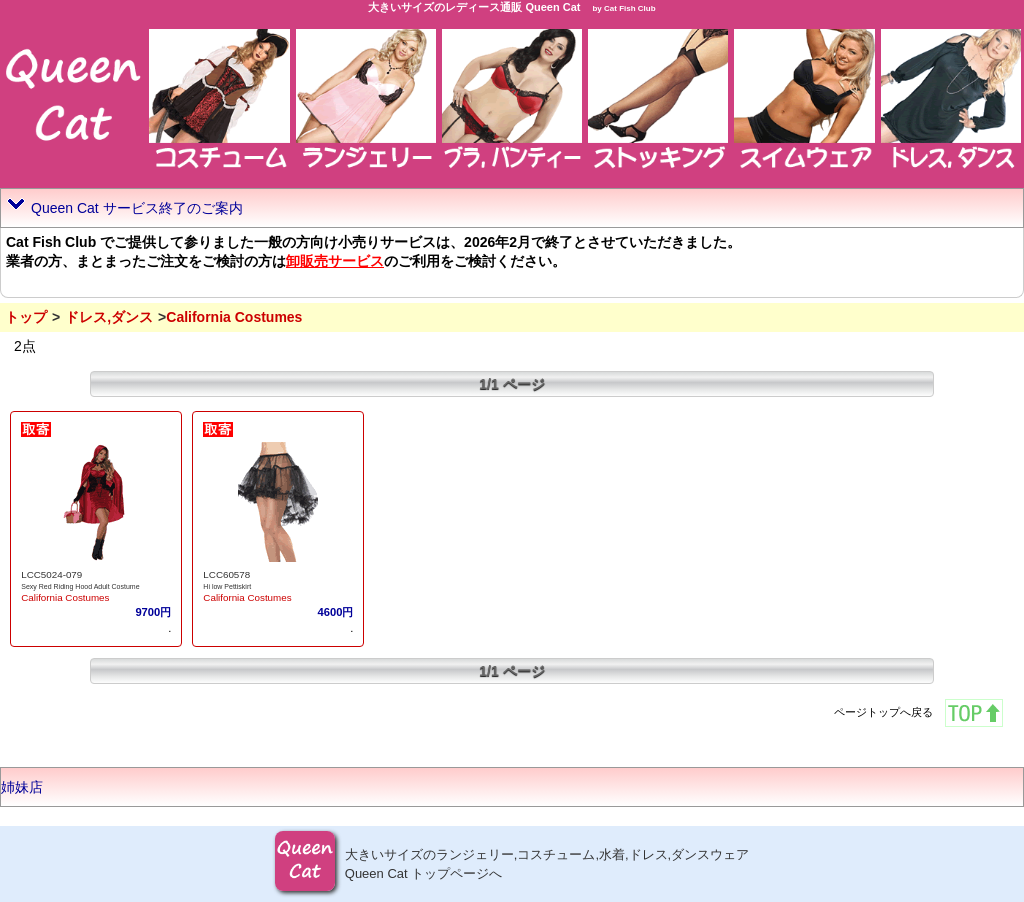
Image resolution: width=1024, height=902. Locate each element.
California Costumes (65, 597)
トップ (26, 317)
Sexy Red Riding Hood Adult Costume (80, 586)
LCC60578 (226, 574)
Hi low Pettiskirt (227, 586)
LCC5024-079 (51, 574)
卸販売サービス (335, 261)
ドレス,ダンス (109, 317)
